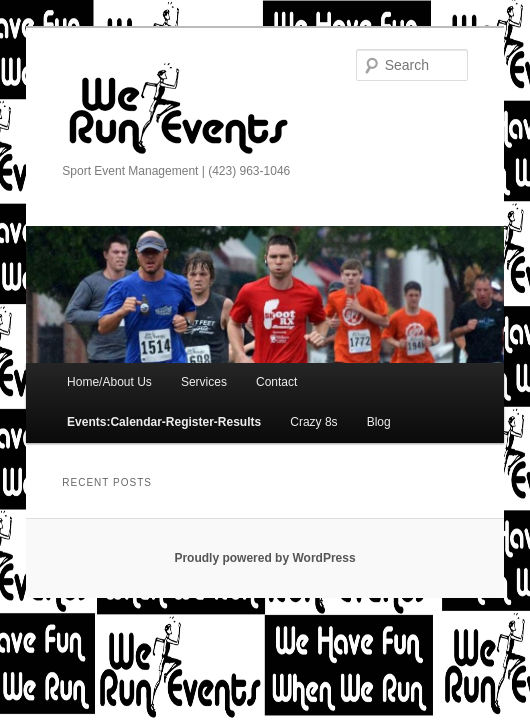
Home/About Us (109, 382)
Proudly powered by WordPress (264, 558)
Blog (379, 422)
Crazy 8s (313, 422)
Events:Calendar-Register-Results (164, 422)
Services (204, 382)
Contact (276, 382)
